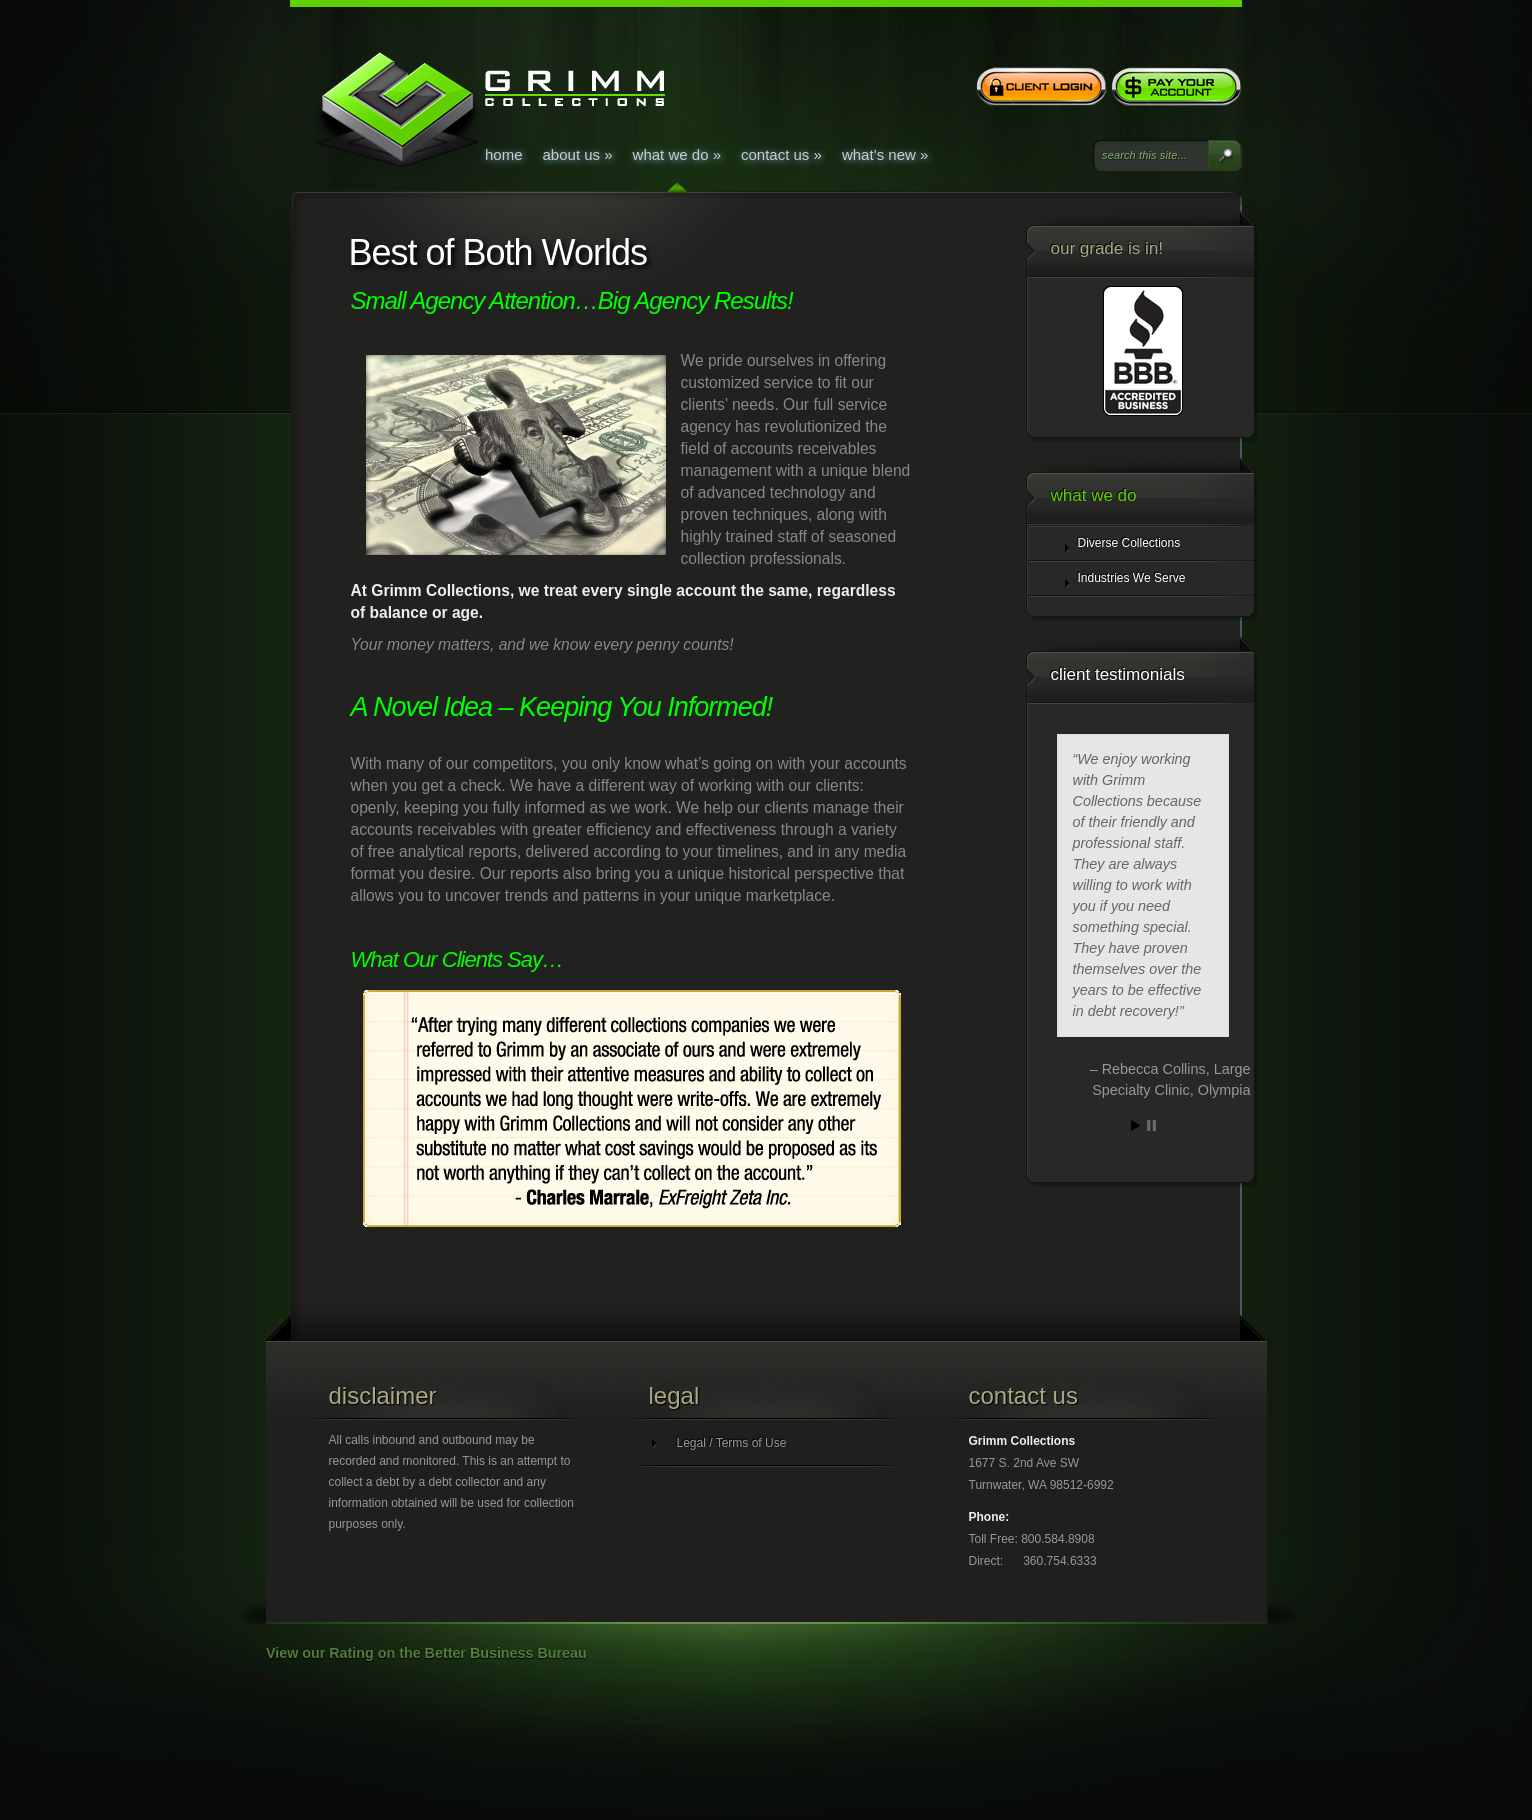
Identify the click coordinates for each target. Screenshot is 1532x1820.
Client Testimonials (1118, 674)
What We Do (677, 154)
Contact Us (781, 154)
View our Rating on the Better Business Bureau (426, 1653)
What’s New (885, 154)
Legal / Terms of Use (732, 1443)
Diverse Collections (1129, 543)
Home (504, 154)
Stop (1151, 1125)
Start (1136, 1125)
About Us (578, 154)
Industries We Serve (1132, 578)
